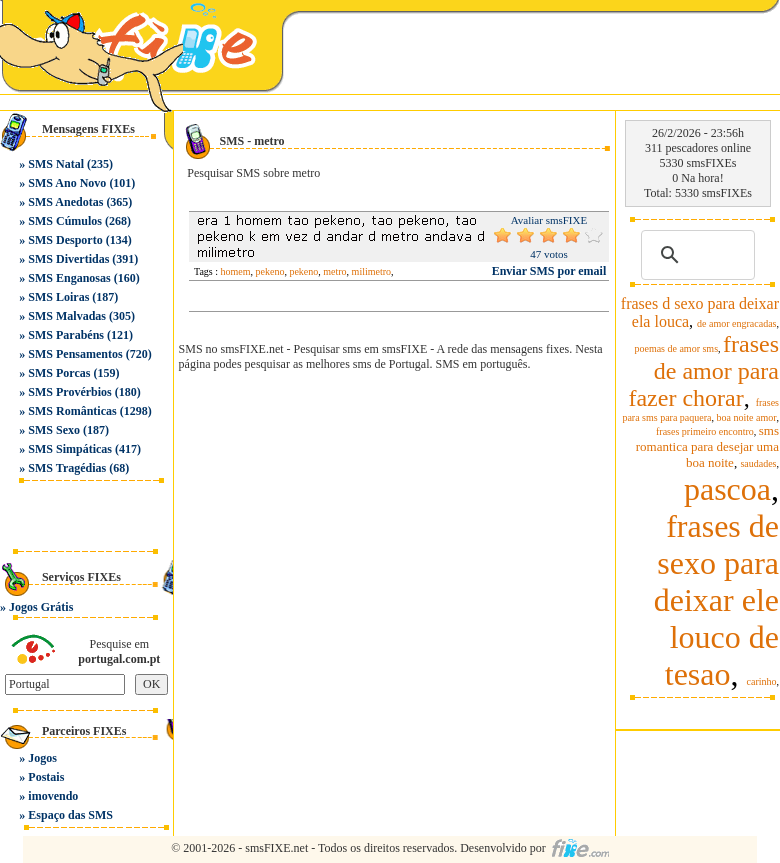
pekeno (270, 271)
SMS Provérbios (69, 392)
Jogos (42, 758)
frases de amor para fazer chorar (703, 371)
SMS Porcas (59, 373)
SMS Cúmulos (65, 221)
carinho (762, 681)
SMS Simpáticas (70, 449)
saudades (758, 463)
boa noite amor (747, 417)
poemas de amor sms (676, 348)
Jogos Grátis (41, 607)
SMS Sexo (54, 430)
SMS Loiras (58, 297)
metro (334, 271)
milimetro (371, 271)
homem (236, 271)
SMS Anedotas (65, 202)
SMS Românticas (72, 411)
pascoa (727, 489)
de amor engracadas (736, 323)
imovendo (53, 796)
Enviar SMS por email (549, 271)
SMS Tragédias (67, 468)
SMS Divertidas (68, 259)
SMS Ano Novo (67, 183)
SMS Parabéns (66, 335)
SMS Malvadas (67, 316)
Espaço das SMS (70, 815)
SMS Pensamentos (75, 354)
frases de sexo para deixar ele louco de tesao (716, 600)
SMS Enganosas (69, 278)
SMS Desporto (65, 240)
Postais (46, 777)
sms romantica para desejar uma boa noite (707, 446)
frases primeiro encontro (705, 431)
